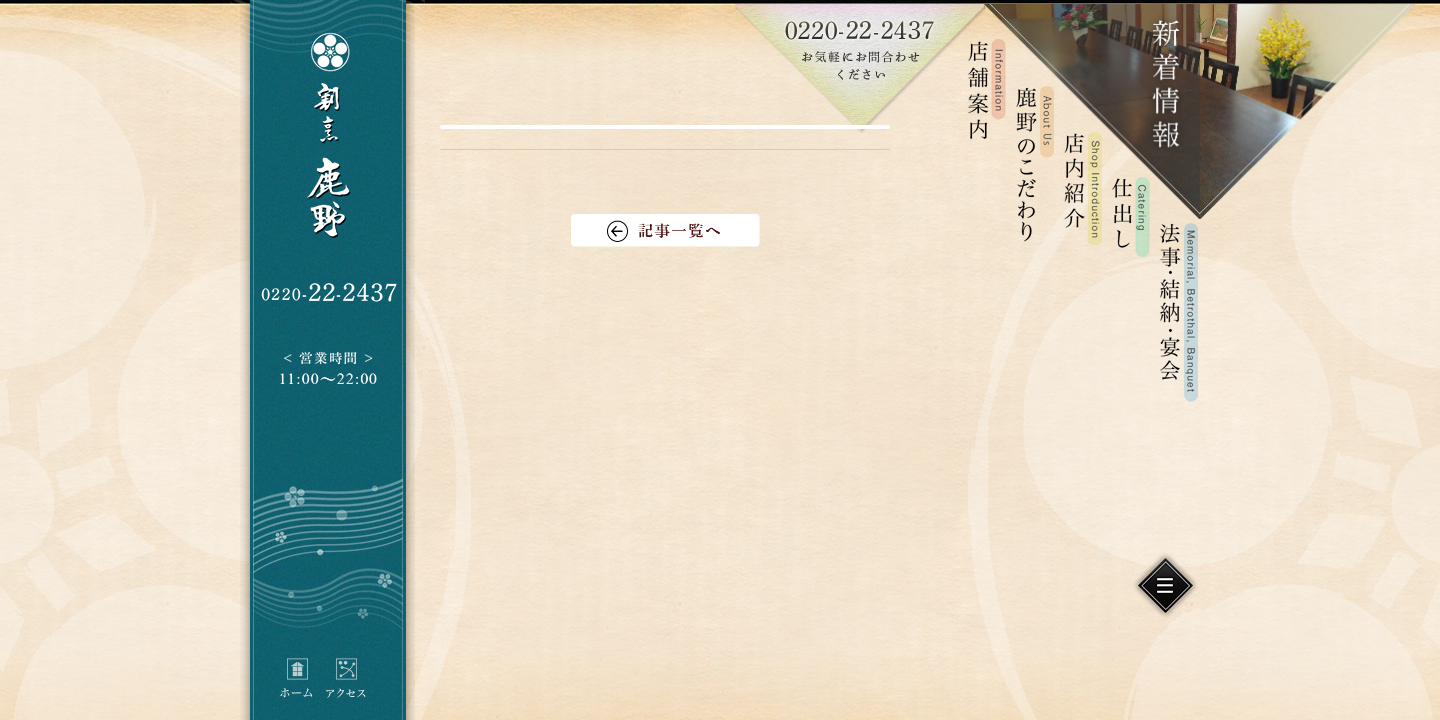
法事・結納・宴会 (1179, 312)
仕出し (1131, 217)
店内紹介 (1083, 188)
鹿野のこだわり (1035, 163)
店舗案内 (987, 89)
